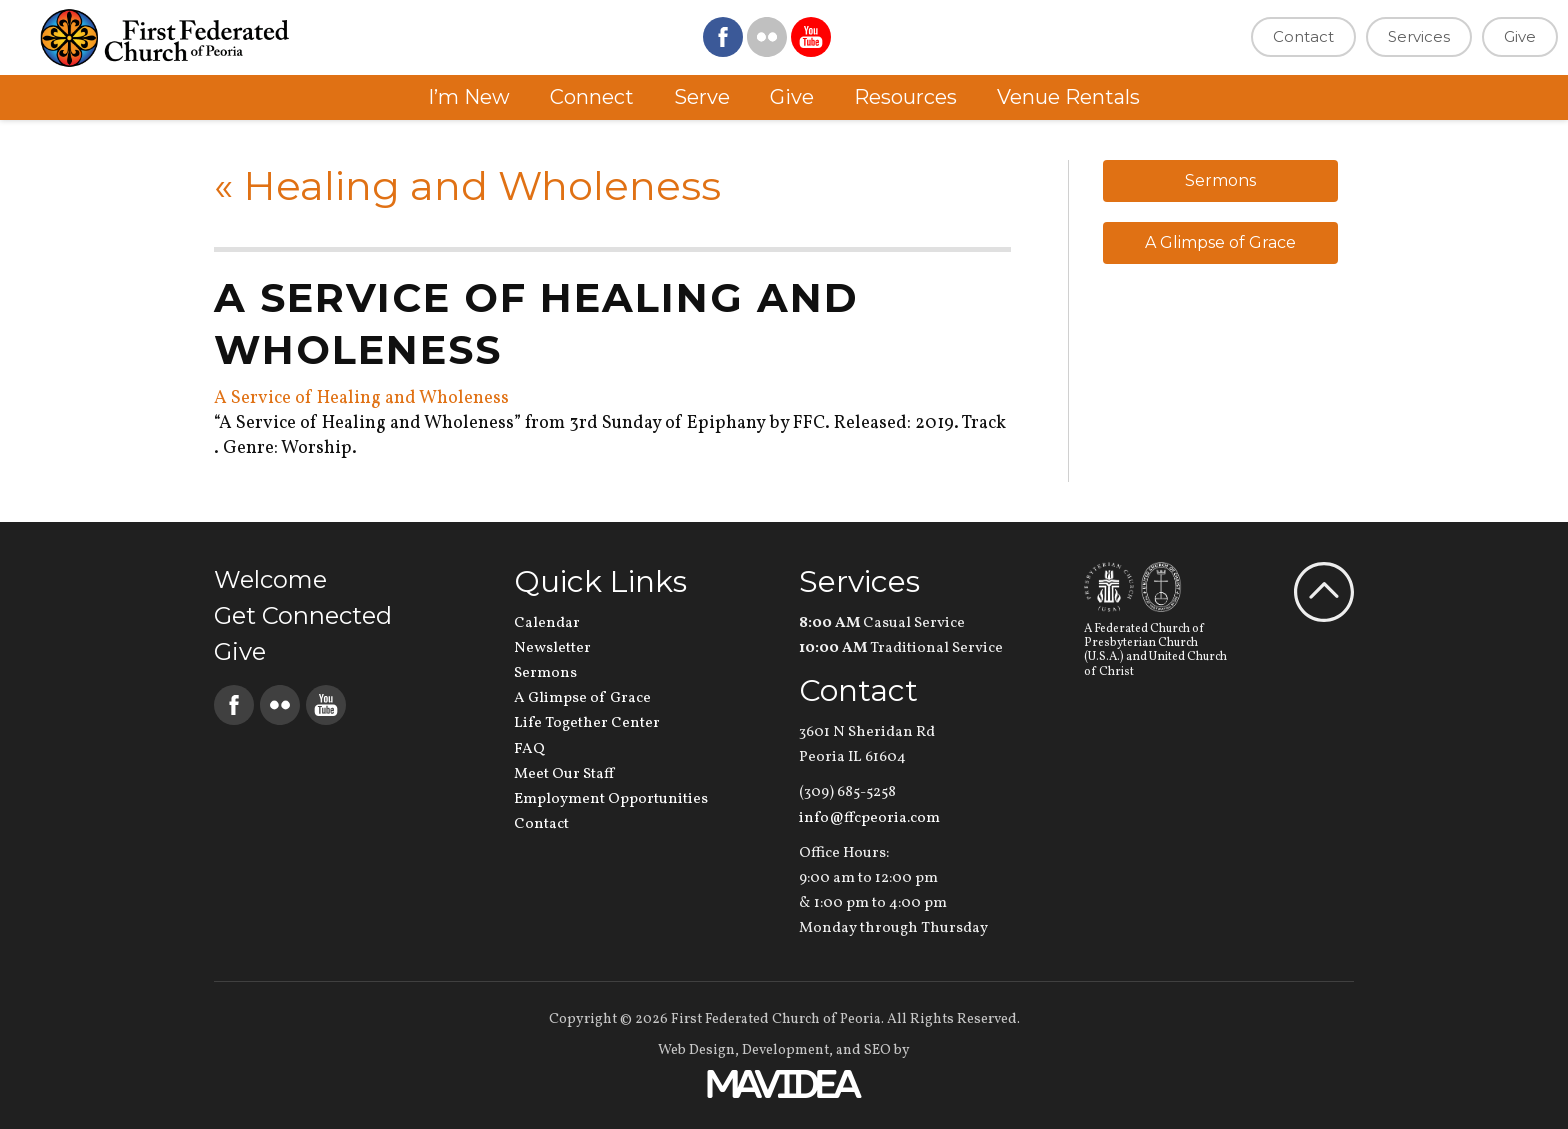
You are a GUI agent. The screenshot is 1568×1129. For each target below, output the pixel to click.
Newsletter (552, 648)
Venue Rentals (1068, 97)
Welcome (270, 579)
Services (1419, 36)
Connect (592, 97)
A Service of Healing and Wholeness (361, 398)
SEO (877, 1050)
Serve (702, 97)
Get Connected (303, 615)
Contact (1303, 36)
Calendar (547, 623)
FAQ (529, 749)
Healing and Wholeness (467, 185)
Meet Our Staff (564, 774)
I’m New (469, 97)
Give (1520, 36)
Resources (905, 97)
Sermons (1220, 180)
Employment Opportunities (611, 799)
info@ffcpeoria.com (869, 818)
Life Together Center (587, 723)
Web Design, (698, 1050)
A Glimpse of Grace (1220, 242)
